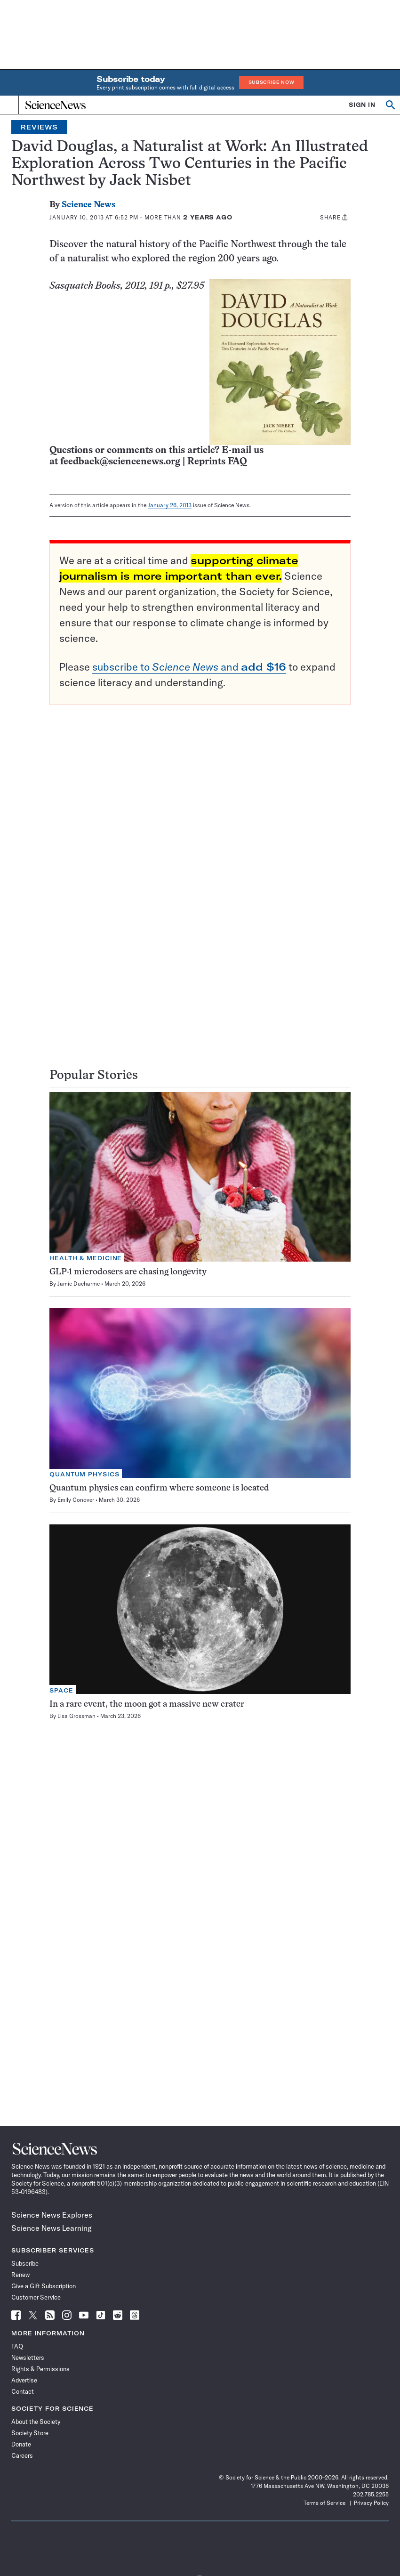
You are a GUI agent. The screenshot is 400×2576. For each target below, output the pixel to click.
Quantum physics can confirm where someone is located (159, 1488)
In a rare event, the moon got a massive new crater (146, 1705)
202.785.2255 (371, 2494)
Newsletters (27, 2357)
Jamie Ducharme (78, 1283)
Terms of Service (324, 2502)
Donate (21, 2444)
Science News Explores (51, 2215)
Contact (22, 2391)
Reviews (39, 127)
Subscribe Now (271, 82)
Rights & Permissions (40, 2369)
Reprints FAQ (217, 461)
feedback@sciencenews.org (120, 461)
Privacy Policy (371, 2502)
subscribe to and (189, 666)
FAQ (17, 2346)
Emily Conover (75, 1499)
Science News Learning (51, 2228)
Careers (22, 2455)
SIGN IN (362, 104)
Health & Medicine (85, 1258)
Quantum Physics (84, 1474)
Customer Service (36, 2297)
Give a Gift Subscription (43, 2286)
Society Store (29, 2433)
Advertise (24, 2380)
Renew (20, 2274)
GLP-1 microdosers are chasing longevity (128, 1272)
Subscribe (25, 2263)
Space (61, 1690)
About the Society (35, 2421)
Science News (88, 205)
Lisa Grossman (76, 1715)
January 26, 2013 (170, 505)
